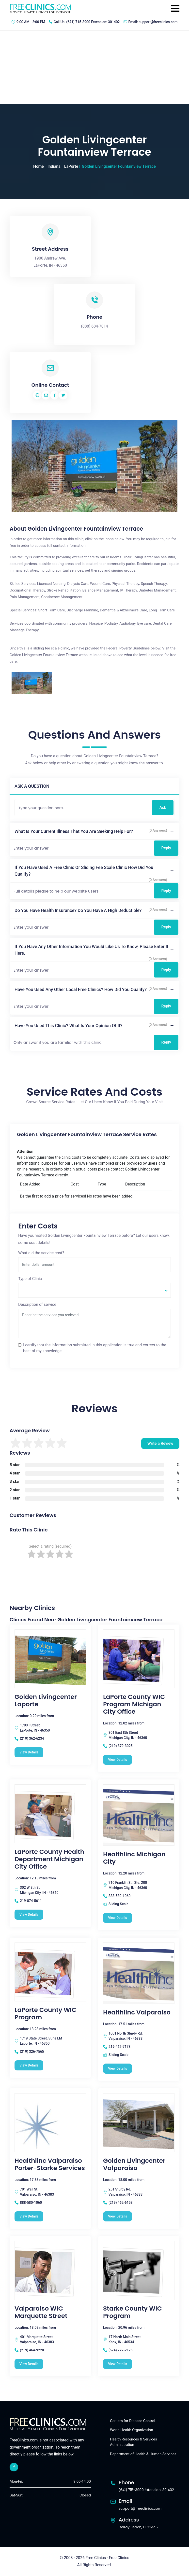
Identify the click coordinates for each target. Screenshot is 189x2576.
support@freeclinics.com (158, 22)
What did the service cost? (41, 1253)
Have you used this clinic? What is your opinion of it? (69, 1025)
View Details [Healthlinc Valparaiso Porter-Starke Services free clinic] (28, 2216)
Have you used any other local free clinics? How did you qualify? (81, 989)
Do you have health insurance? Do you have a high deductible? (78, 910)
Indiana (54, 166)
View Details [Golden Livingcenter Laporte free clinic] (28, 1752)
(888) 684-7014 (94, 326)
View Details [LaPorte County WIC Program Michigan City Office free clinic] (117, 1760)
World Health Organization (131, 2430)
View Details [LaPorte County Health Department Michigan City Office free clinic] (28, 1914)
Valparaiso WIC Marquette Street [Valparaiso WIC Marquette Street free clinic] (41, 2312)
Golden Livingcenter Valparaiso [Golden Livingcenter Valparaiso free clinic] (134, 2164)
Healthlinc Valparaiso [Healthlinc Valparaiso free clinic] (137, 2012)
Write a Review (160, 1443)
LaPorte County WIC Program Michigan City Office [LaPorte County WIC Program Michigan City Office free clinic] (134, 1704)
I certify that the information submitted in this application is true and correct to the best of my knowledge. (94, 1348)
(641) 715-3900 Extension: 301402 (93, 22)
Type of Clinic (30, 1278)
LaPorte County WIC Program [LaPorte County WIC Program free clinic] (45, 2013)
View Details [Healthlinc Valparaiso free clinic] (117, 2068)
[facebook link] (14, 2467)
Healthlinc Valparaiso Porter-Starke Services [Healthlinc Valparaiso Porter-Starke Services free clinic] (50, 2164)
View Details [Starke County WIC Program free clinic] (117, 2364)
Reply (166, 848)
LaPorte (71, 166)
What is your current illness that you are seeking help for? (74, 831)
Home (38, 166)
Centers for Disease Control (132, 2421)
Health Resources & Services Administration (133, 2442)
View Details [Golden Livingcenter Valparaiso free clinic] (117, 2216)
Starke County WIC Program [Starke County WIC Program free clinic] (132, 2312)
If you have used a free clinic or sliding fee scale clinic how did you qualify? (92, 871)
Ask (162, 807)
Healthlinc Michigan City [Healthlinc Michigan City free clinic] (134, 1858)
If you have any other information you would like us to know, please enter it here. (92, 950)
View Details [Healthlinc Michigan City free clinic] (117, 1918)
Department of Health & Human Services (143, 2454)
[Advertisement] (94, 67)
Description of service (37, 1304)
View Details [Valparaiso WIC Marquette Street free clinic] (28, 2364)
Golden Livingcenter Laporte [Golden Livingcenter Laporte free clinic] (46, 1700)
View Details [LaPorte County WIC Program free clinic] (28, 2065)
